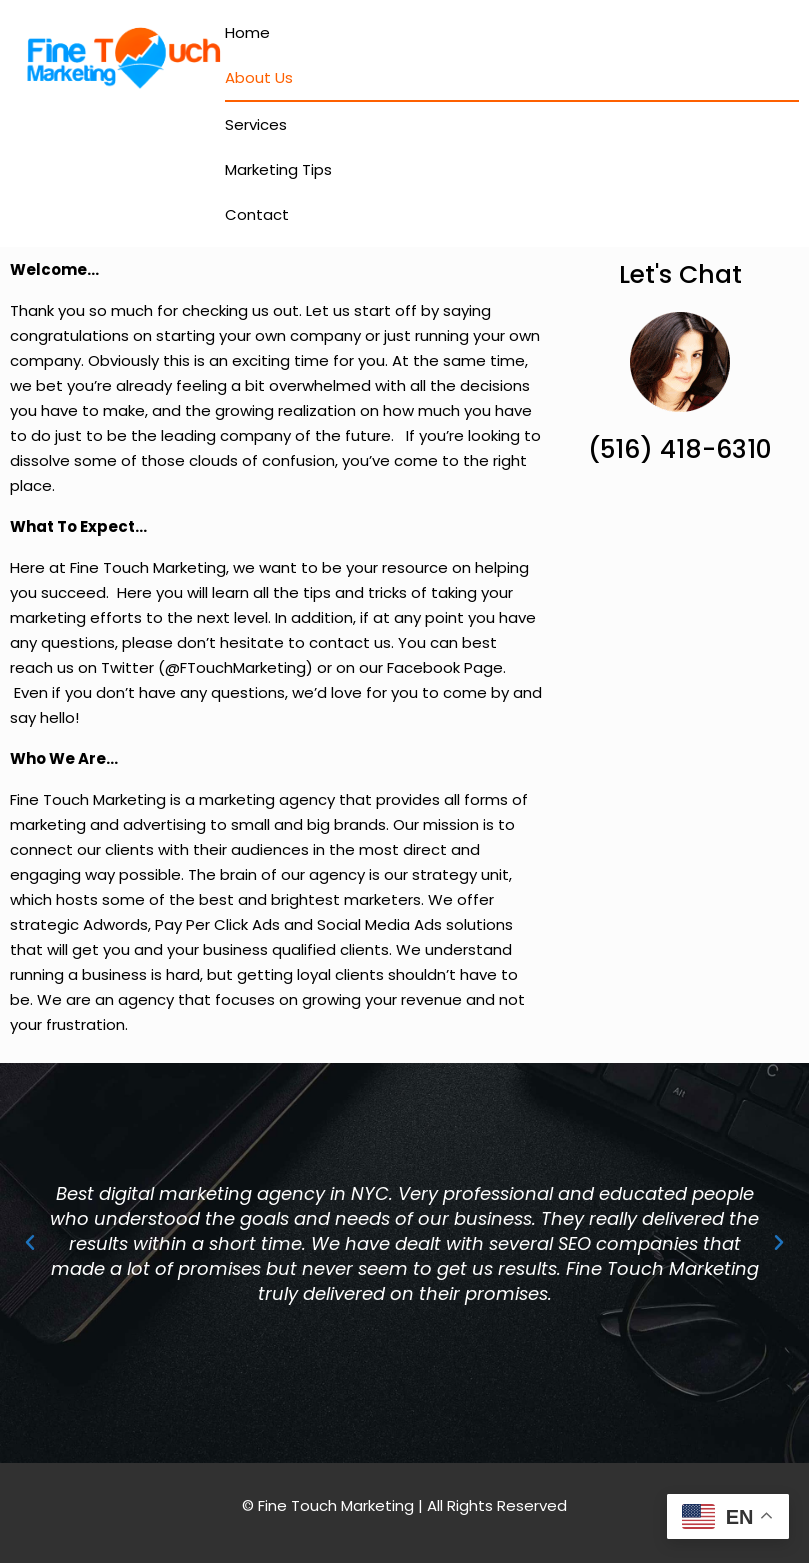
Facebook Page (445, 667)
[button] (30, 1243)
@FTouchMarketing (235, 667)
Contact (257, 214)
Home (247, 32)
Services (256, 124)
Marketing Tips (278, 169)
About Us (259, 77)
